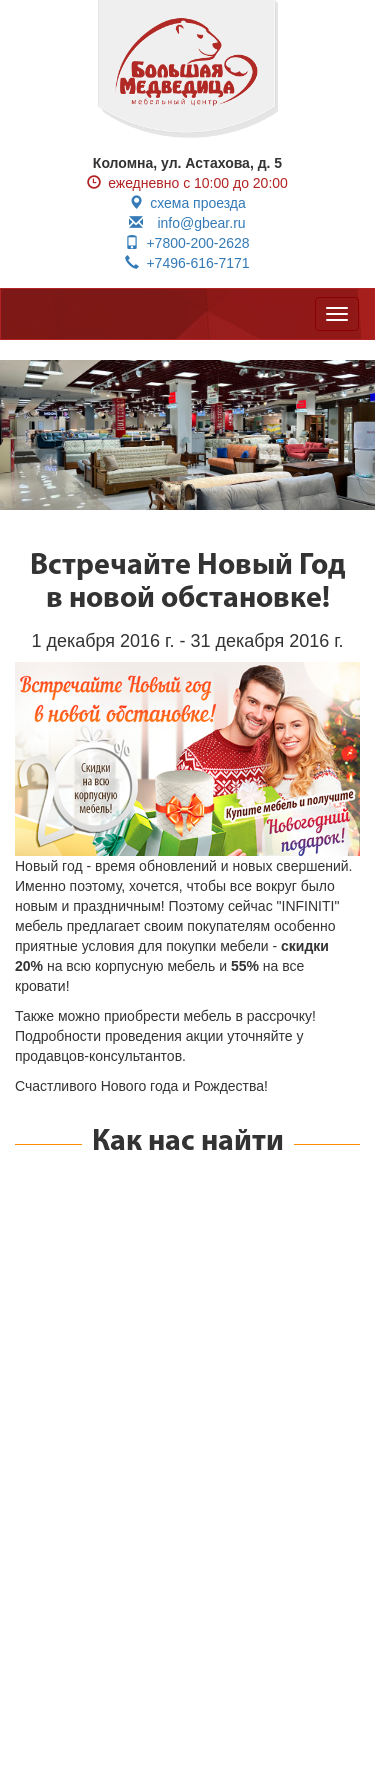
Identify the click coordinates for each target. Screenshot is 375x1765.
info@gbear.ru (187, 223)
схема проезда (187, 203)
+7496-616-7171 (187, 263)
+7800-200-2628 (187, 243)
